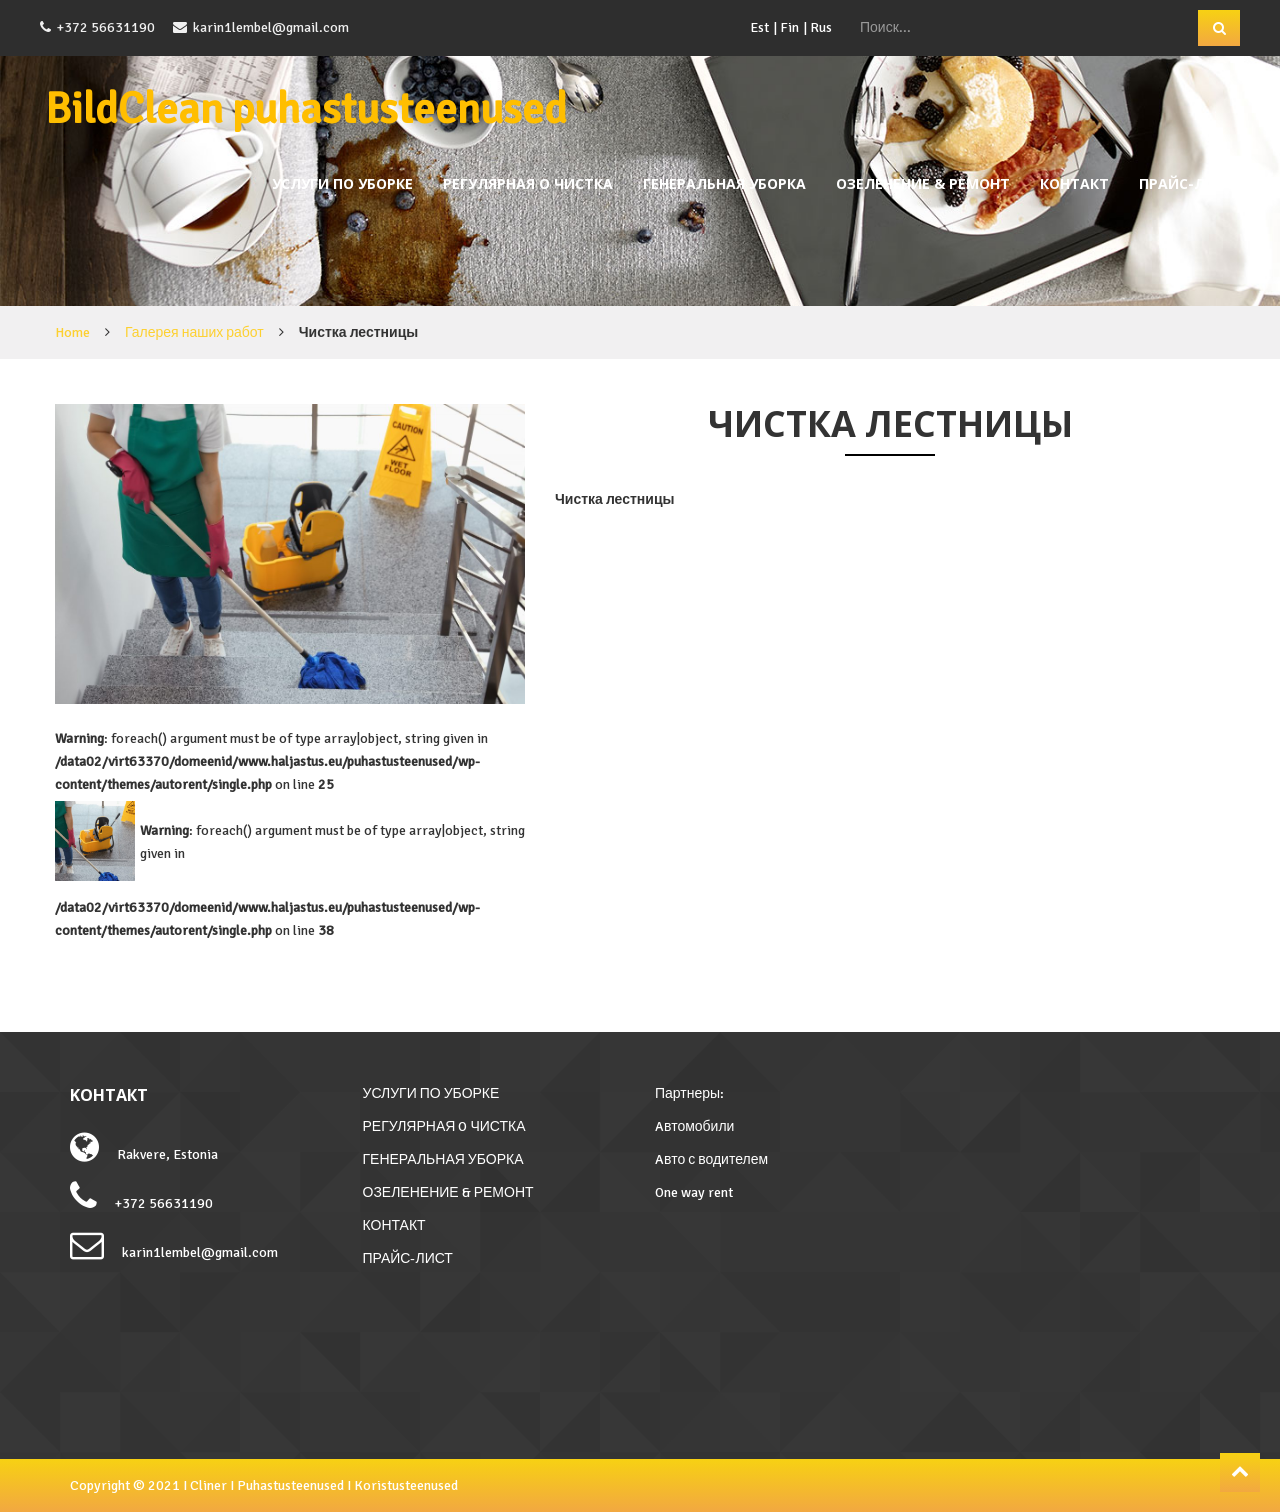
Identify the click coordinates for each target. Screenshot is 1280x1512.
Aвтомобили (694, 1126)
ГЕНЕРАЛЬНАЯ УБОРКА (724, 183)
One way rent (694, 1192)
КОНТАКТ (1074, 183)
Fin (789, 27)
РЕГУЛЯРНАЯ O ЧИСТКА (528, 183)
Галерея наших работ (194, 332)
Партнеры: (689, 1093)
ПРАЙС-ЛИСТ (1187, 183)
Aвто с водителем (711, 1159)
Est (759, 27)
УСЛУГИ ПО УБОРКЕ (342, 183)
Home (72, 332)
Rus (821, 27)
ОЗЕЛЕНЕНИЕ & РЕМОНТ (923, 183)
